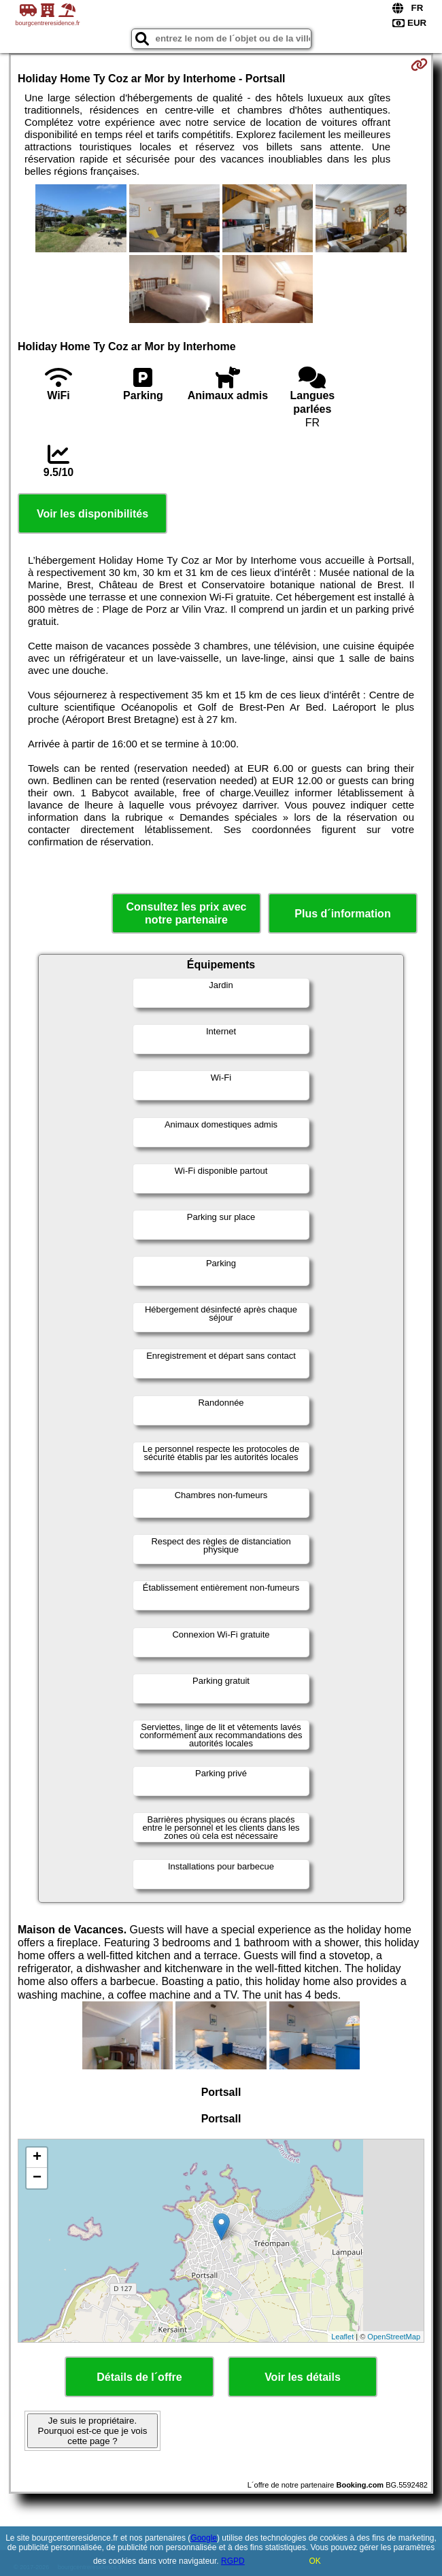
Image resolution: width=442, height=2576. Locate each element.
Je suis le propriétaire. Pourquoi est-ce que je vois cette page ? (93, 2431)
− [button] (37, 2178)
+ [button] (37, 2158)
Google (203, 2538)
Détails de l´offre (139, 2377)
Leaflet (342, 2337)
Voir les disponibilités (92, 514)
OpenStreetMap (393, 2337)
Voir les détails (303, 2377)
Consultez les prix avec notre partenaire (186, 913)
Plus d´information (342, 913)
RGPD (233, 2561)
